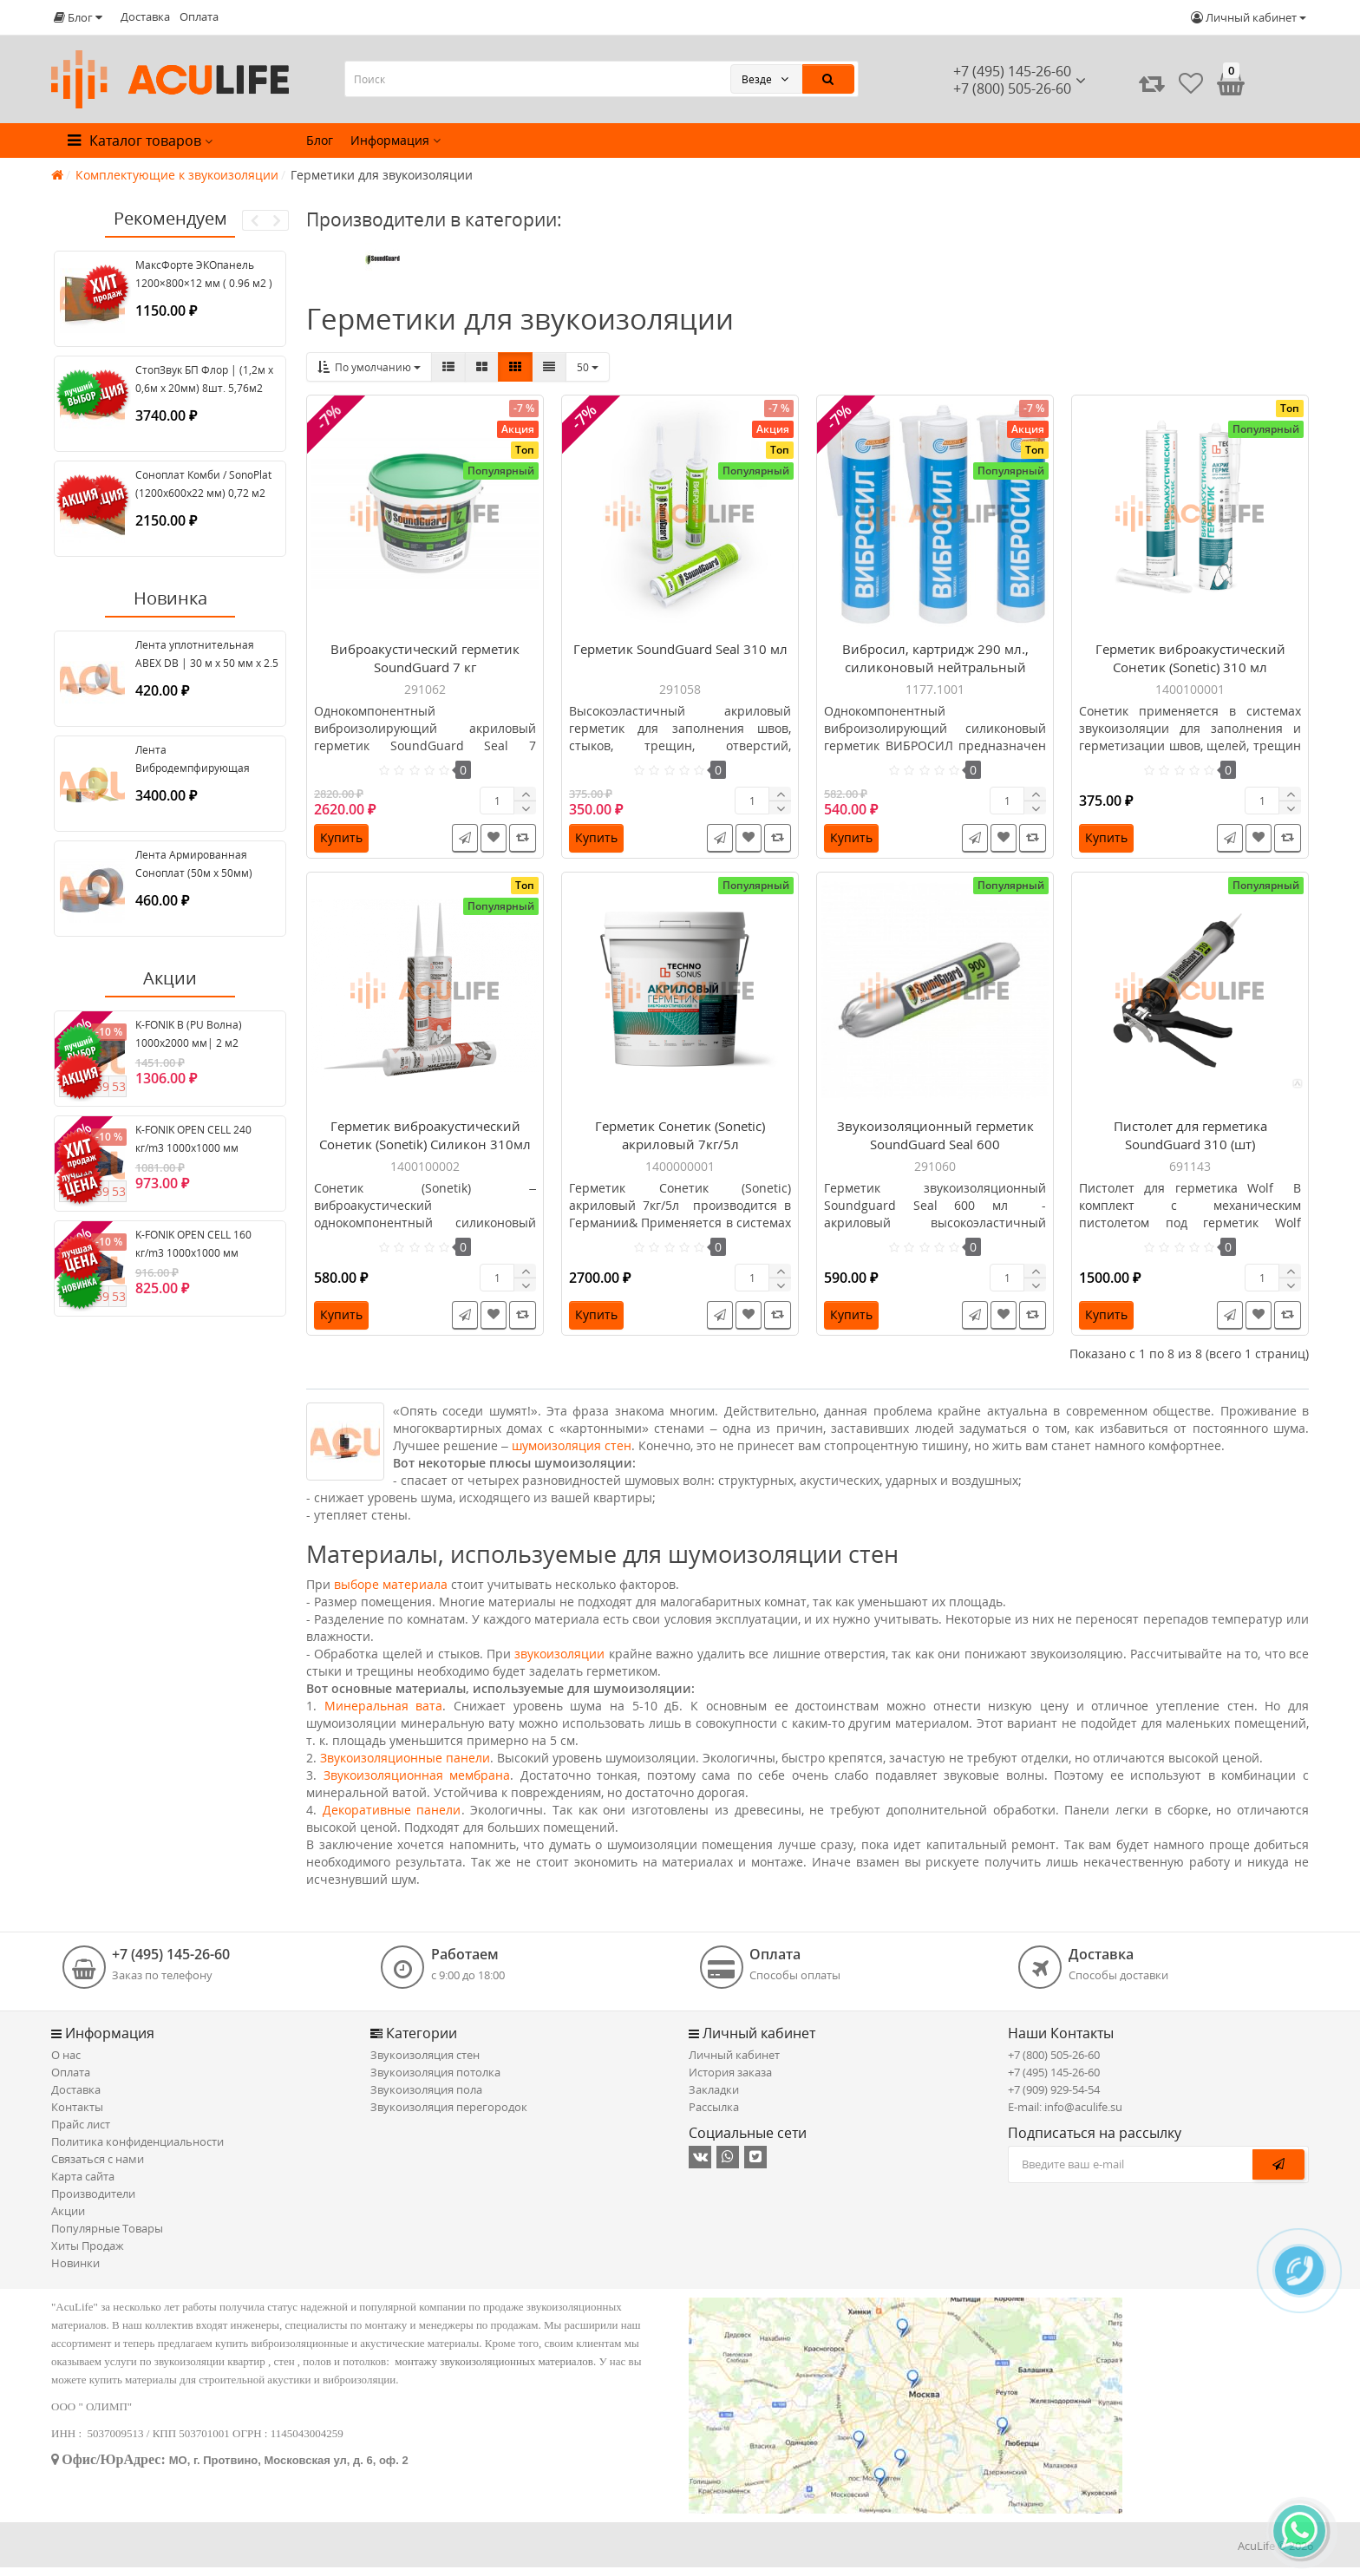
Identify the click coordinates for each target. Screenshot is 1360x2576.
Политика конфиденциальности (137, 2150)
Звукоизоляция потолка (435, 2081)
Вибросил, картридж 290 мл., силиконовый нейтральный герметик (935, 671)
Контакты (77, 2115)
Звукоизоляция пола (426, 2098)
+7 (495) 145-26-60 (1012, 71)
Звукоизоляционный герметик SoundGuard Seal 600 (935, 1143)
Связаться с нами (97, 2167)
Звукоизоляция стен (425, 2063)
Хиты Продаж (87, 2254)
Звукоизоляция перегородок (448, 2115)
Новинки (75, 2271)
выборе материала (391, 1593)
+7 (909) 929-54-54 (1054, 2098)
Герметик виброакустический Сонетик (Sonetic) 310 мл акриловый (1190, 671)
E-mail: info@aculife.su (1065, 2115)
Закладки (714, 2098)
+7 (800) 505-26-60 (1054, 2063)
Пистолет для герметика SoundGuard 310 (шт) (1190, 1143)
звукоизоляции (559, 1662)
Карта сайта (82, 2185)
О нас (66, 2063)
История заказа (730, 2081)
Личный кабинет (734, 2063)
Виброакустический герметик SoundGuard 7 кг (425, 662)
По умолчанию (369, 367)
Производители (93, 2202)
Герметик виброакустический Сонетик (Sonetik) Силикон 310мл (425, 1143)
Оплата (199, 16)
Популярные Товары (107, 2237)
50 (587, 367)
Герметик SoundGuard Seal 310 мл (680, 653)
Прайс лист (80, 2133)
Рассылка (714, 2115)
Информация (395, 140)
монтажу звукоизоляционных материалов (494, 2370)
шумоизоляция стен (571, 1454)
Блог (319, 140)
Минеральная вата (383, 1714)
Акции (68, 2219)
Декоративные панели (392, 1818)
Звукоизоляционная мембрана (417, 1783)
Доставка (145, 16)
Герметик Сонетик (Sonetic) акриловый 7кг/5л (680, 1143)
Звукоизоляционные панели (405, 1766)
